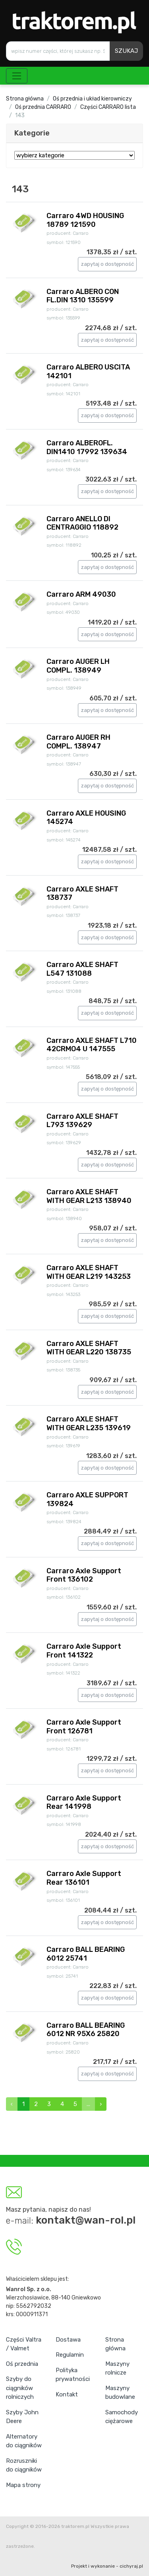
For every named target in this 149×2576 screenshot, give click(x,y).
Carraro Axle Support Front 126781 (83, 1726)
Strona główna (25, 98)
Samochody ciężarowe (121, 2417)
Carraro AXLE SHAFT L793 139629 (82, 1120)
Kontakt (67, 2394)
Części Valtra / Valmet (23, 2344)
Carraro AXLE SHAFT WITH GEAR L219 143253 (88, 1272)
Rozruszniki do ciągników (24, 2465)
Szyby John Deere (22, 2417)
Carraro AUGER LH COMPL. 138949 (78, 666)
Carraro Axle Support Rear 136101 (83, 1878)
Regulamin (70, 2354)
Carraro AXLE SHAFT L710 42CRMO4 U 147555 (91, 1045)
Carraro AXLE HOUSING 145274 (86, 817)
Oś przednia (22, 2363)
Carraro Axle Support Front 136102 (83, 1575)
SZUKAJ (126, 50)
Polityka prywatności (73, 2375)
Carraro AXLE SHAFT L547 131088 (82, 969)
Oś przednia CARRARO (43, 107)
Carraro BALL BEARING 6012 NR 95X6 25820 (85, 2029)
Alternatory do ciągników (24, 2441)
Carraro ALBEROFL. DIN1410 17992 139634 (86, 447)
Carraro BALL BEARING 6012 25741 (85, 1954)
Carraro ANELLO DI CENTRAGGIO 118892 (82, 523)
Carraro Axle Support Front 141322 (83, 1650)
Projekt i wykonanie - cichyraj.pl (107, 2566)
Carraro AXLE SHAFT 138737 (82, 893)
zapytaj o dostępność (107, 264)
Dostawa (68, 2339)
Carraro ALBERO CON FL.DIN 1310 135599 (82, 296)
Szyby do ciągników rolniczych (20, 2387)
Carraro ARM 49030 (81, 594)
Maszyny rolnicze (117, 2368)
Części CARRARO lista (108, 107)
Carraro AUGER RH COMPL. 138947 (78, 741)
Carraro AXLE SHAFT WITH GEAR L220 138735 (88, 1348)
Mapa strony (23, 2485)
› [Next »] (101, 2104)
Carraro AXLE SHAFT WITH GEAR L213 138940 (89, 1196)
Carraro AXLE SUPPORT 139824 (87, 1499)
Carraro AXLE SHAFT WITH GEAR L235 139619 (88, 1423)
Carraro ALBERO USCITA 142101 (88, 371)
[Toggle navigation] (16, 75)
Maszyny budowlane (120, 2393)
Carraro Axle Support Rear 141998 (83, 1802)
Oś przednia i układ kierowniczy (92, 98)
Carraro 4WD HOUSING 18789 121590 (85, 220)
